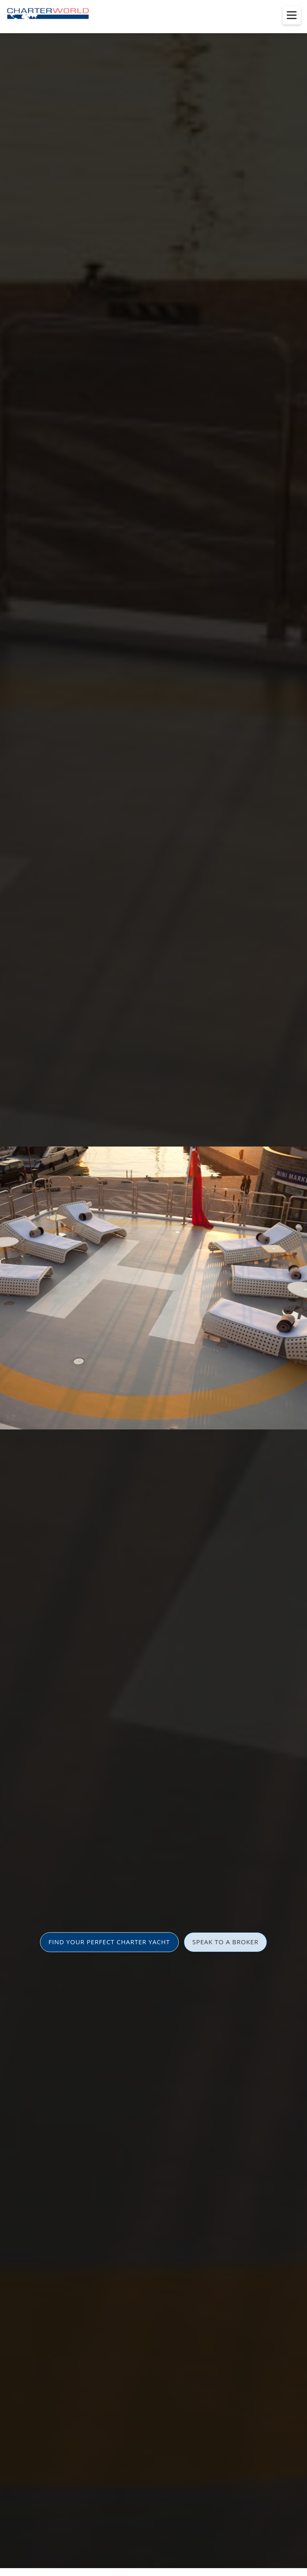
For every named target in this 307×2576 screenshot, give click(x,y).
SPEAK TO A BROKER (225, 1942)
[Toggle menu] (292, 15)
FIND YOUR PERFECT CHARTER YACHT (109, 1942)
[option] (153, 1288)
